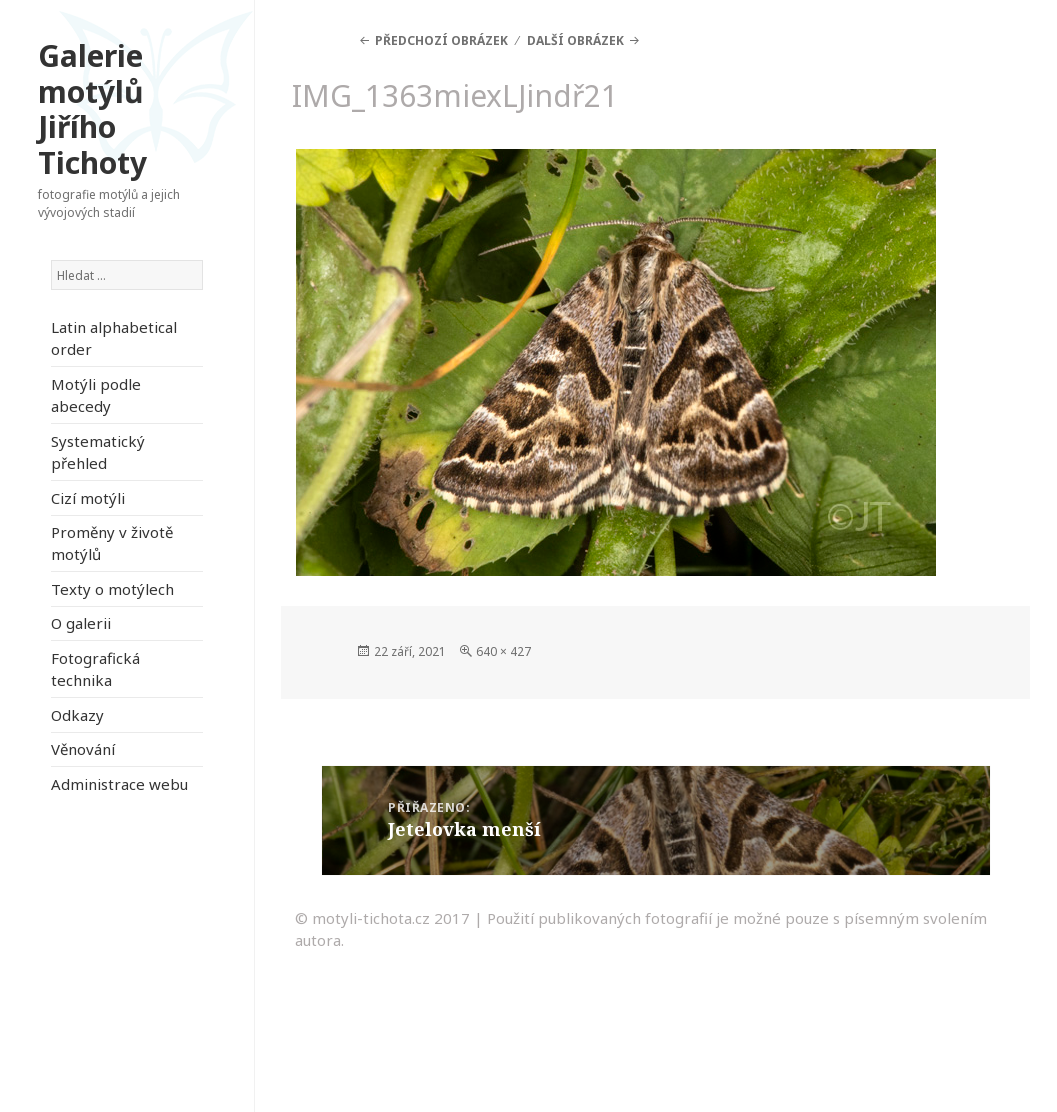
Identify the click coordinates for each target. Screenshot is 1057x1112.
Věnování (83, 749)
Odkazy (77, 715)
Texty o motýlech (112, 589)
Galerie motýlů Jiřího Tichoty (92, 109)
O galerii (81, 623)
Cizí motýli (88, 498)
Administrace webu (119, 784)
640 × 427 (503, 651)
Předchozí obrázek (441, 40)
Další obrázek (575, 40)
